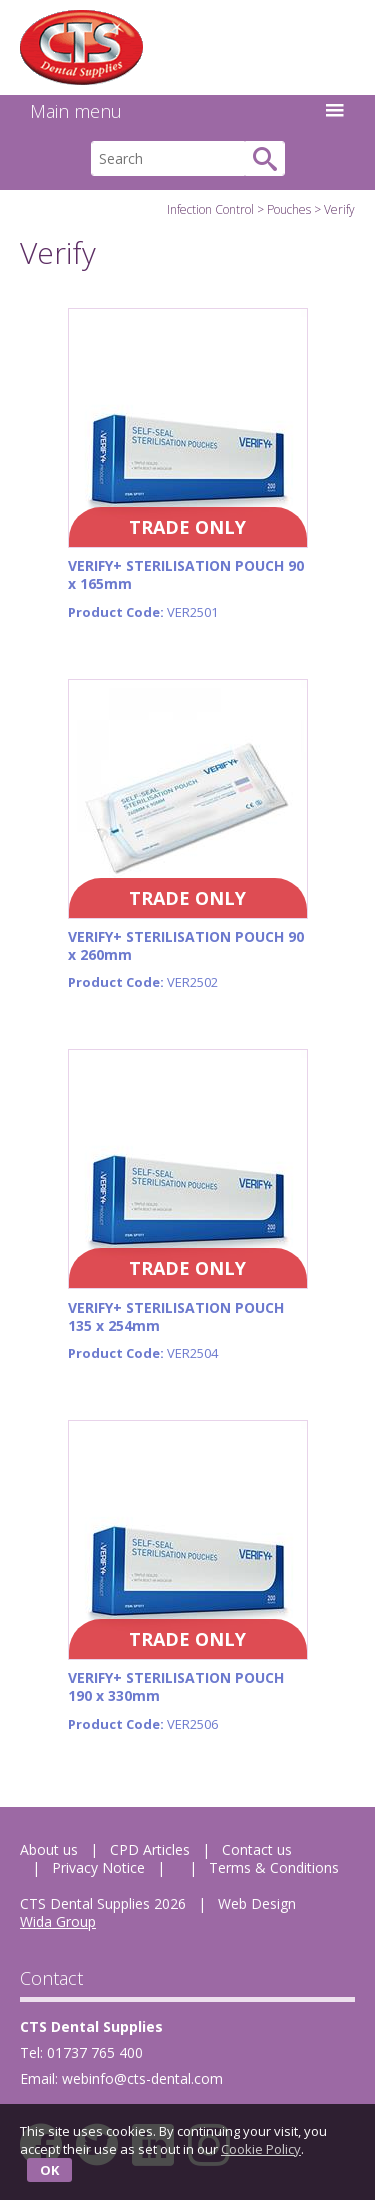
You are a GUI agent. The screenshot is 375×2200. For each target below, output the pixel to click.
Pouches (289, 209)
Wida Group (58, 1921)
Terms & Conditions (274, 1867)
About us (49, 1849)
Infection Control (210, 209)
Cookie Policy (261, 2149)
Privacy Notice (98, 1867)
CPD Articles (150, 1849)
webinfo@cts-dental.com (142, 2078)
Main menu (187, 111)
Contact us (257, 1849)
